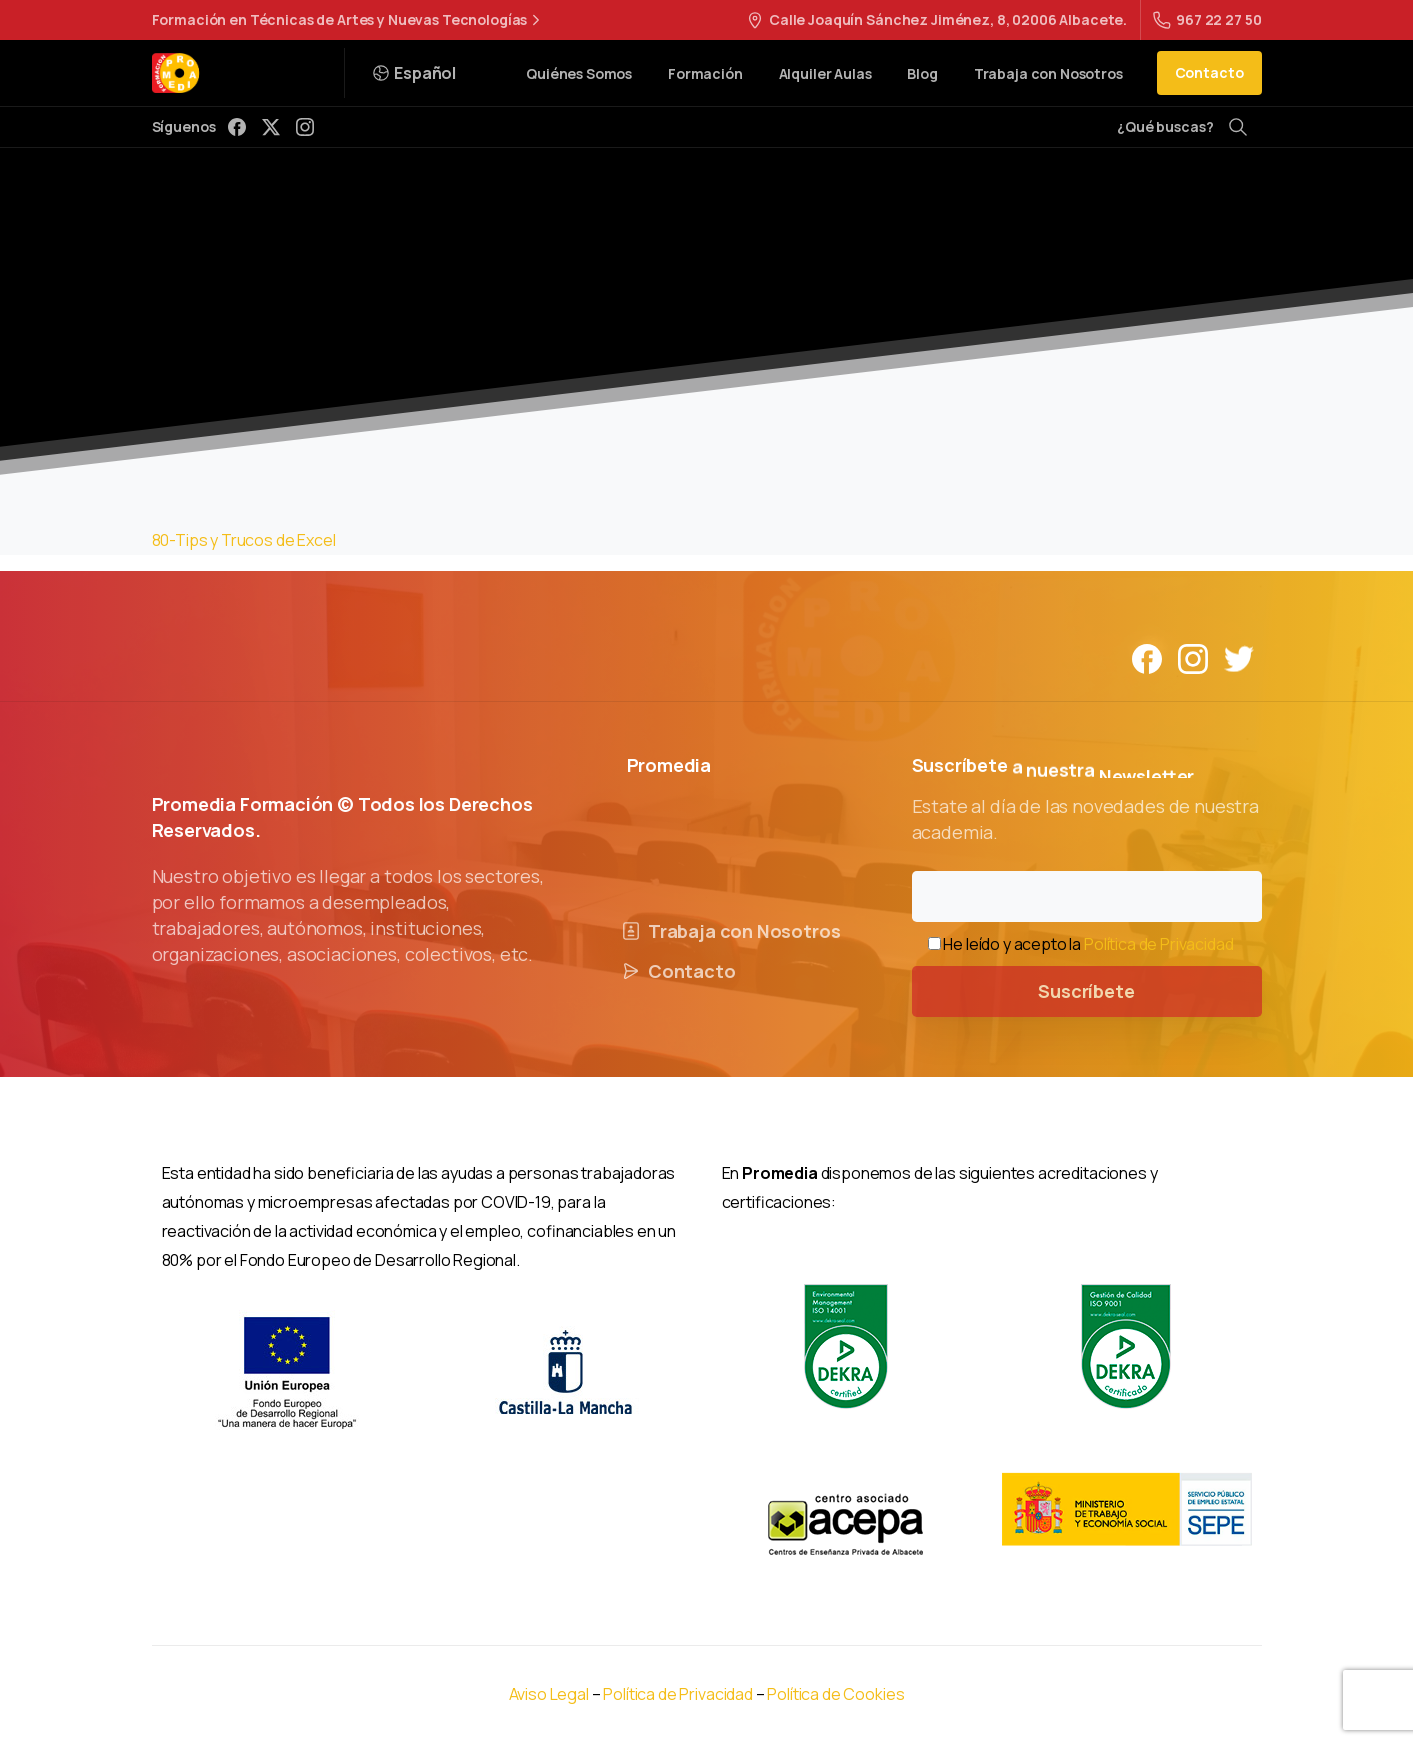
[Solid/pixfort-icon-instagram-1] (1193, 657)
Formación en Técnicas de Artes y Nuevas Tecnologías (349, 20)
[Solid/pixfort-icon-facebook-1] (1147, 657)
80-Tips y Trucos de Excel (244, 540)
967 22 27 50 (1207, 19)
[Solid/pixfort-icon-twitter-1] (1239, 657)
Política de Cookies (835, 1694)
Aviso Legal (549, 1694)
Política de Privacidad (1158, 944)
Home (538, 299)
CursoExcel (621, 299)
